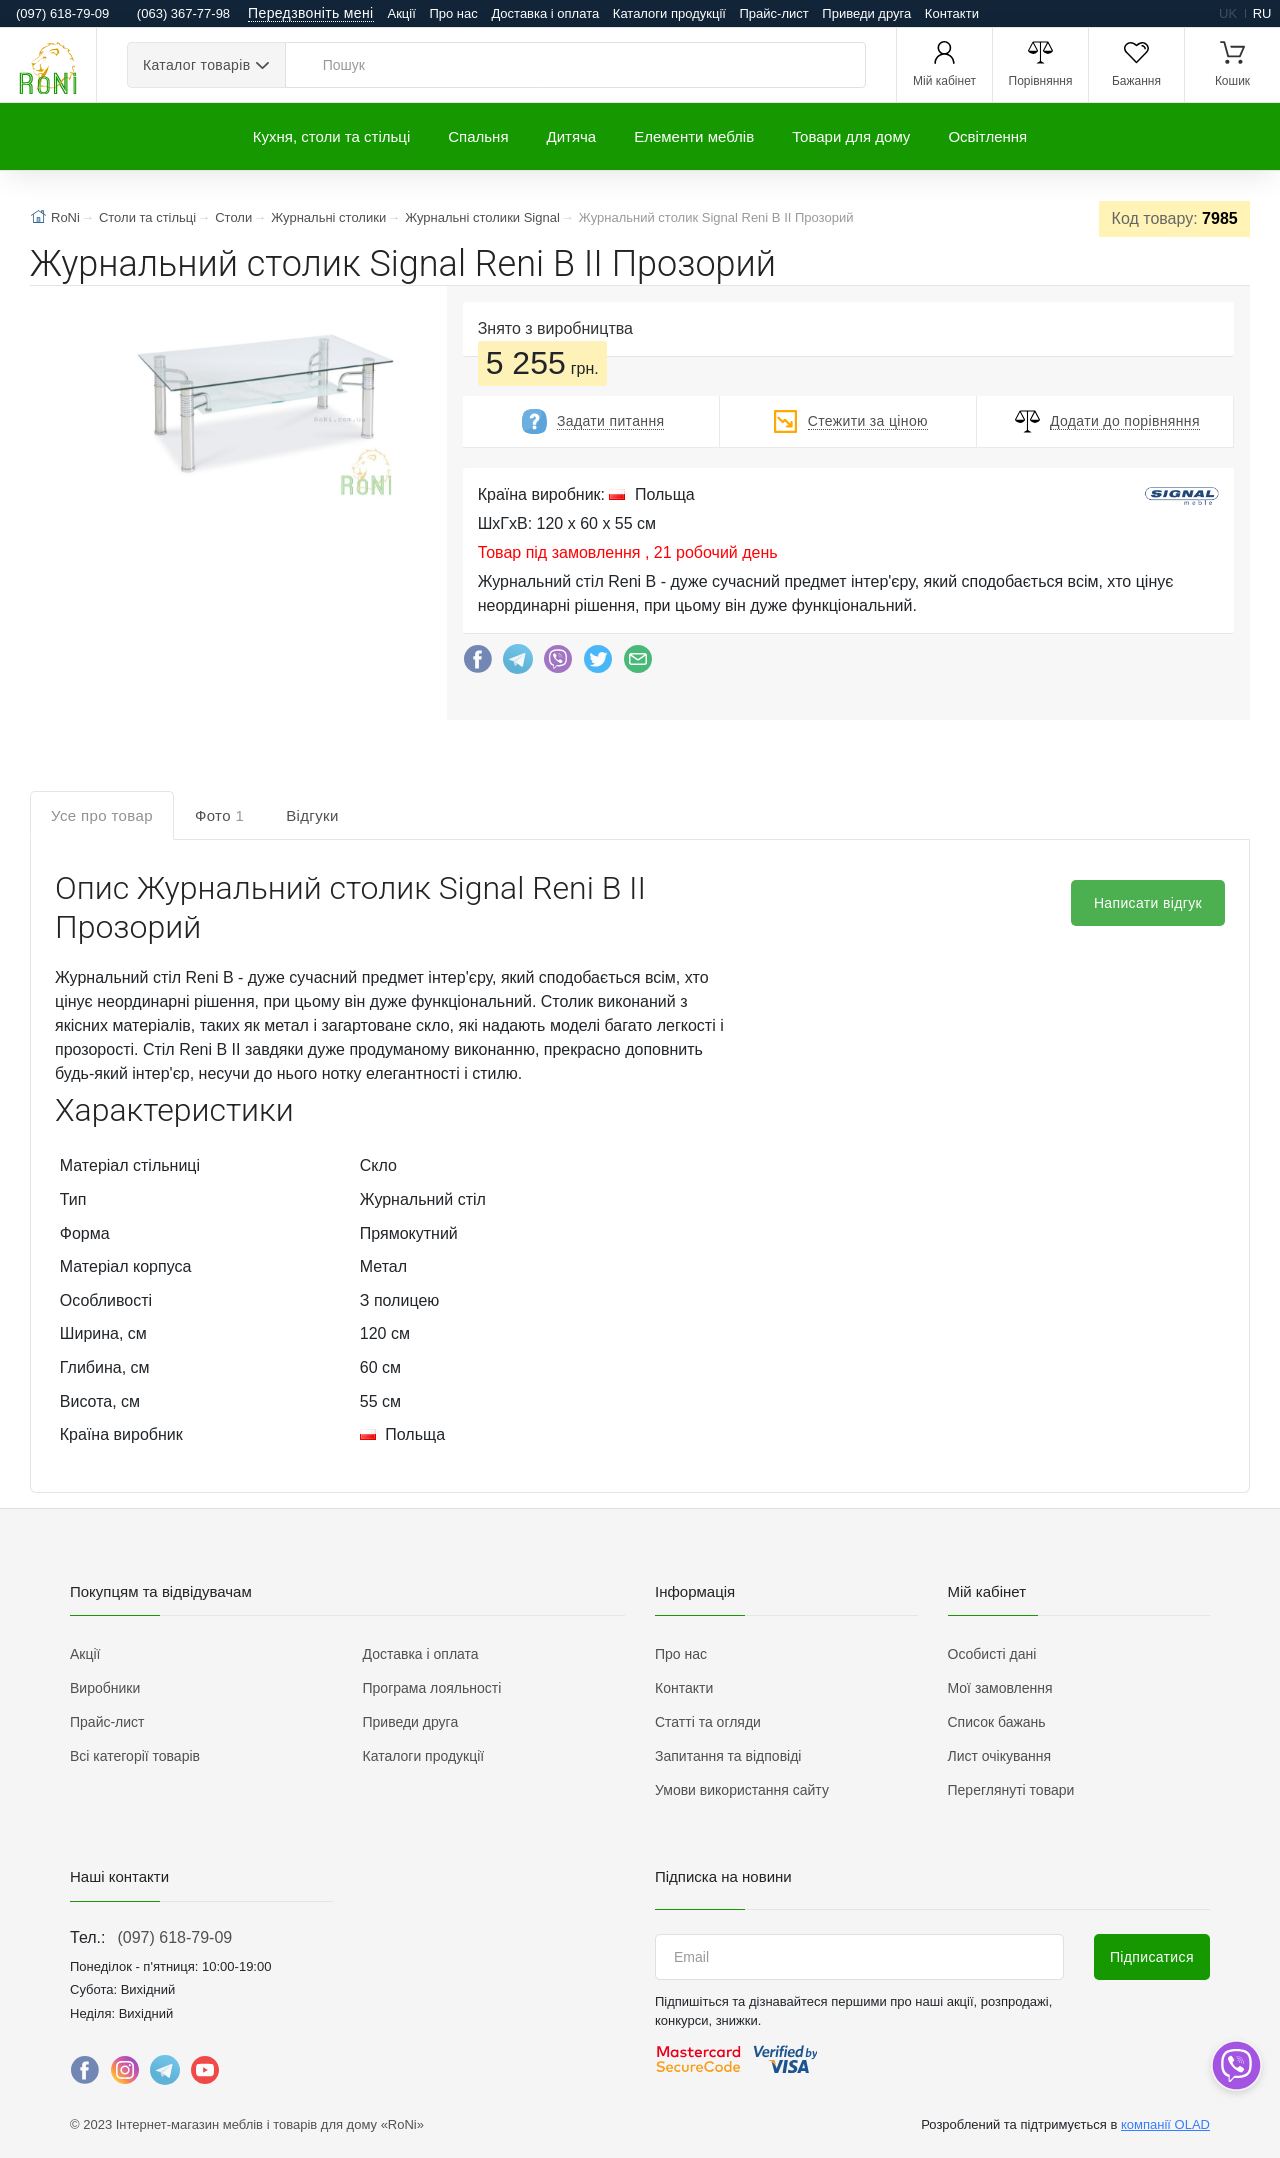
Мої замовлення (1000, 1688)
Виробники (105, 1688)
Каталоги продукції (669, 13)
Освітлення (987, 136)
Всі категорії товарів (135, 1756)
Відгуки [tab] (312, 815)
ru (1262, 13)
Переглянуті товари (1011, 1790)
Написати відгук (1148, 903)
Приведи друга (866, 13)
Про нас (453, 13)
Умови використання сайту (742, 1790)
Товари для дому (851, 136)
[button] (264, 406)
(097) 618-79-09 (174, 1937)
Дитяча (572, 136)
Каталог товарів (196, 65)
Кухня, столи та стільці (331, 136)
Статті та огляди (708, 1722)
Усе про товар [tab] (102, 815)
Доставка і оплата (545, 13)
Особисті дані (992, 1654)
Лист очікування (1000, 1756)
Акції (402, 13)
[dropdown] (1235, 2065)
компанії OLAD (1165, 2124)
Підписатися (1152, 1957)
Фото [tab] (219, 815)
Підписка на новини (723, 1876)
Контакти (952, 13)
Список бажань (997, 1722)
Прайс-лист (774, 13)
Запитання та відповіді (728, 1756)
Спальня (478, 136)
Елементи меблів (694, 136)
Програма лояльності (432, 1688)
